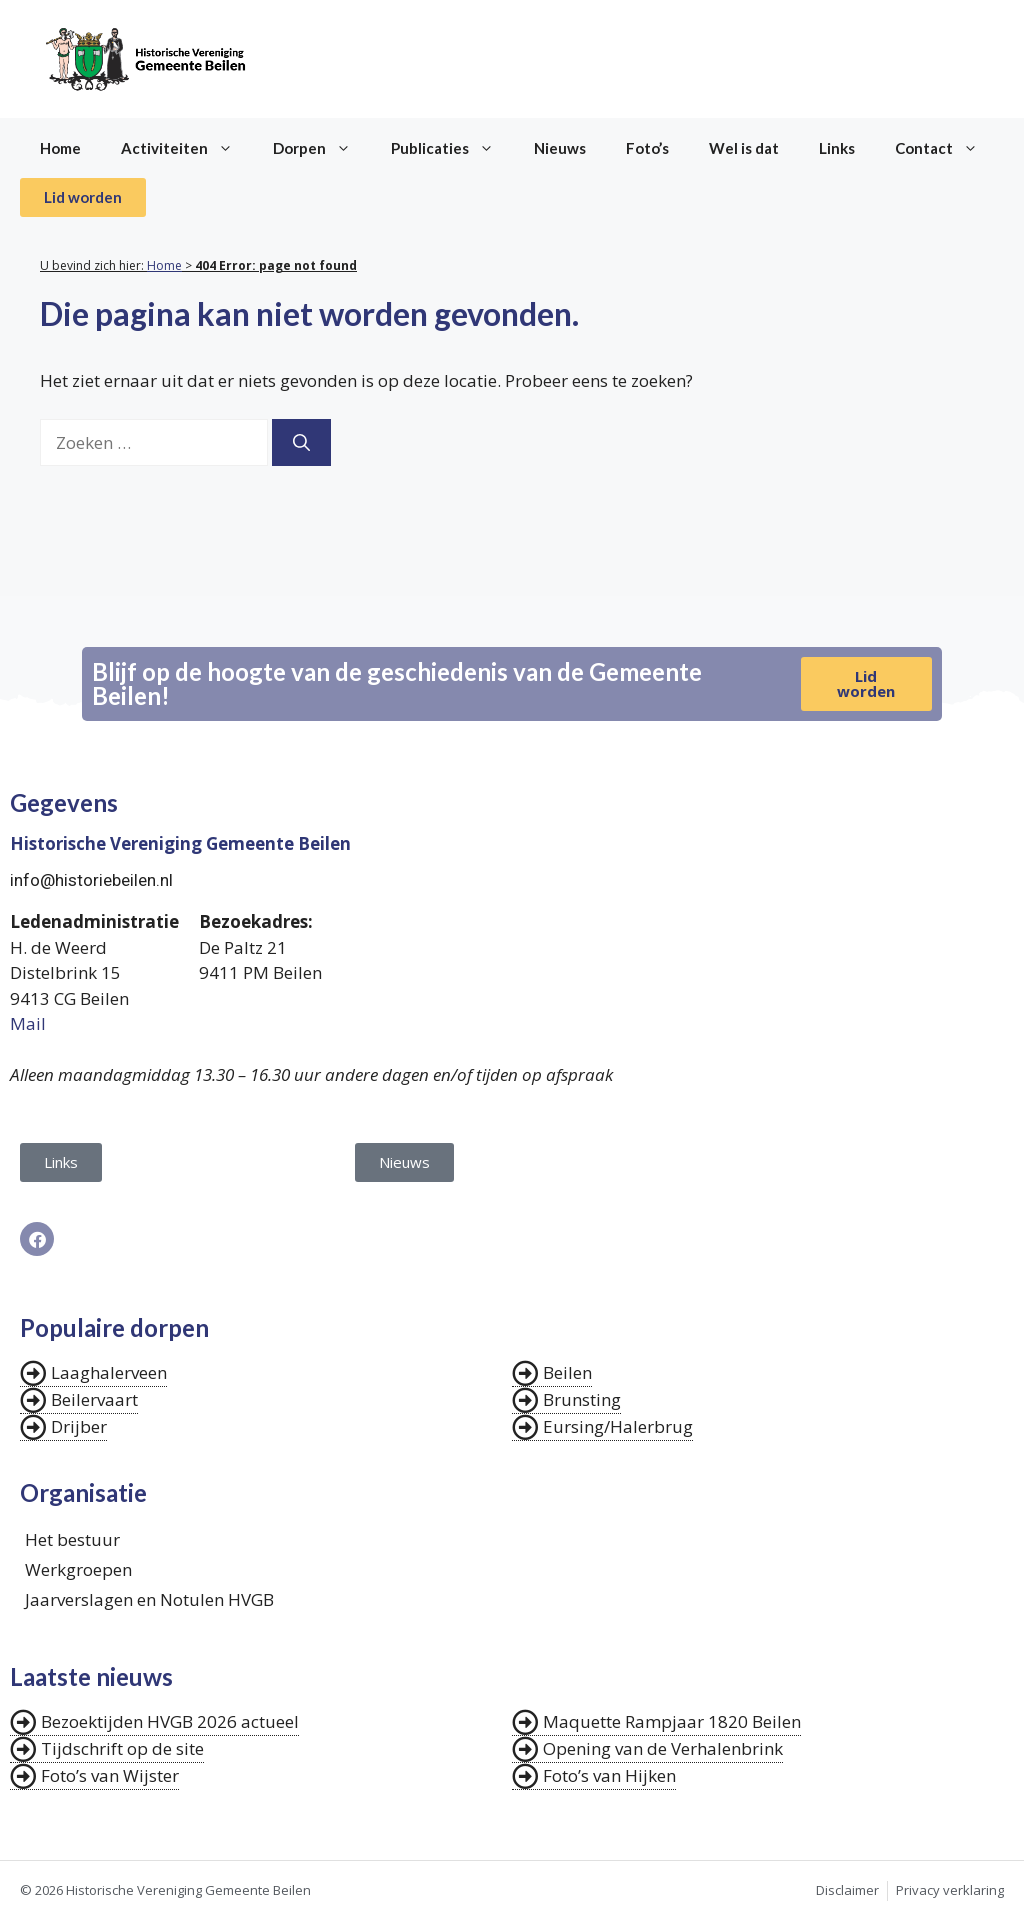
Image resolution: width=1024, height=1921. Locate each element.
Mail (28, 1023)
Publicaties (452, 148)
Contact (946, 148)
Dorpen (322, 148)
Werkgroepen (78, 1569)
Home (60, 148)
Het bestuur (72, 1539)
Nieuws (560, 148)
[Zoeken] (301, 443)
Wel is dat (744, 148)
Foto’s (647, 148)
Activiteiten (187, 148)
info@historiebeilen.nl (91, 880)
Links (837, 148)
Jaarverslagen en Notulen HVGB (149, 1599)
